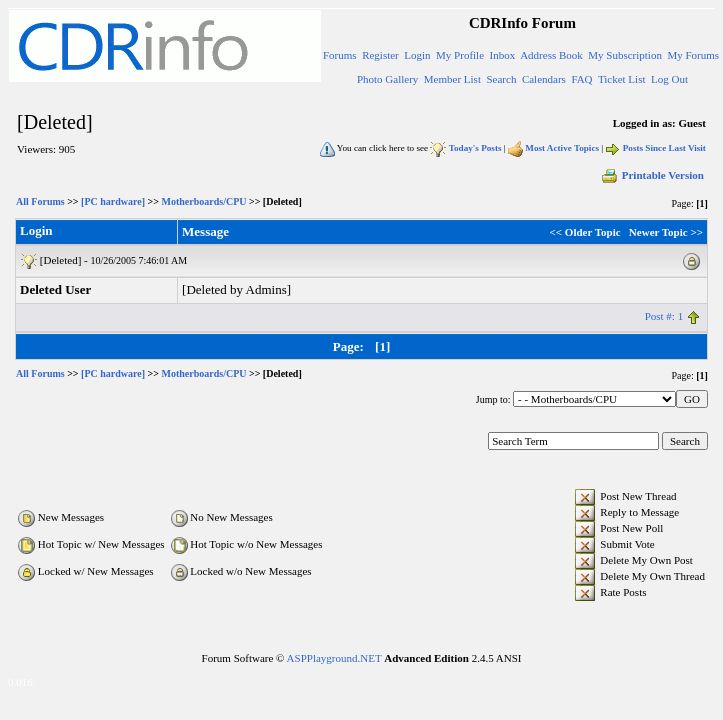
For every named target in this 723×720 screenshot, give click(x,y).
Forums (340, 55)
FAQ (581, 79)
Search (501, 79)
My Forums (693, 55)
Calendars (544, 79)
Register (380, 55)
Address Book (551, 55)
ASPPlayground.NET (334, 658)
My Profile (460, 55)
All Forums (40, 201)
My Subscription (625, 55)
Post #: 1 (664, 316)
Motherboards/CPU (203, 201)
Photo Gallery (387, 79)
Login (417, 55)
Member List (452, 79)
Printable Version (652, 175)
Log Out (669, 79)
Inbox (503, 55)
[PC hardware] (113, 201)
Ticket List (622, 79)
